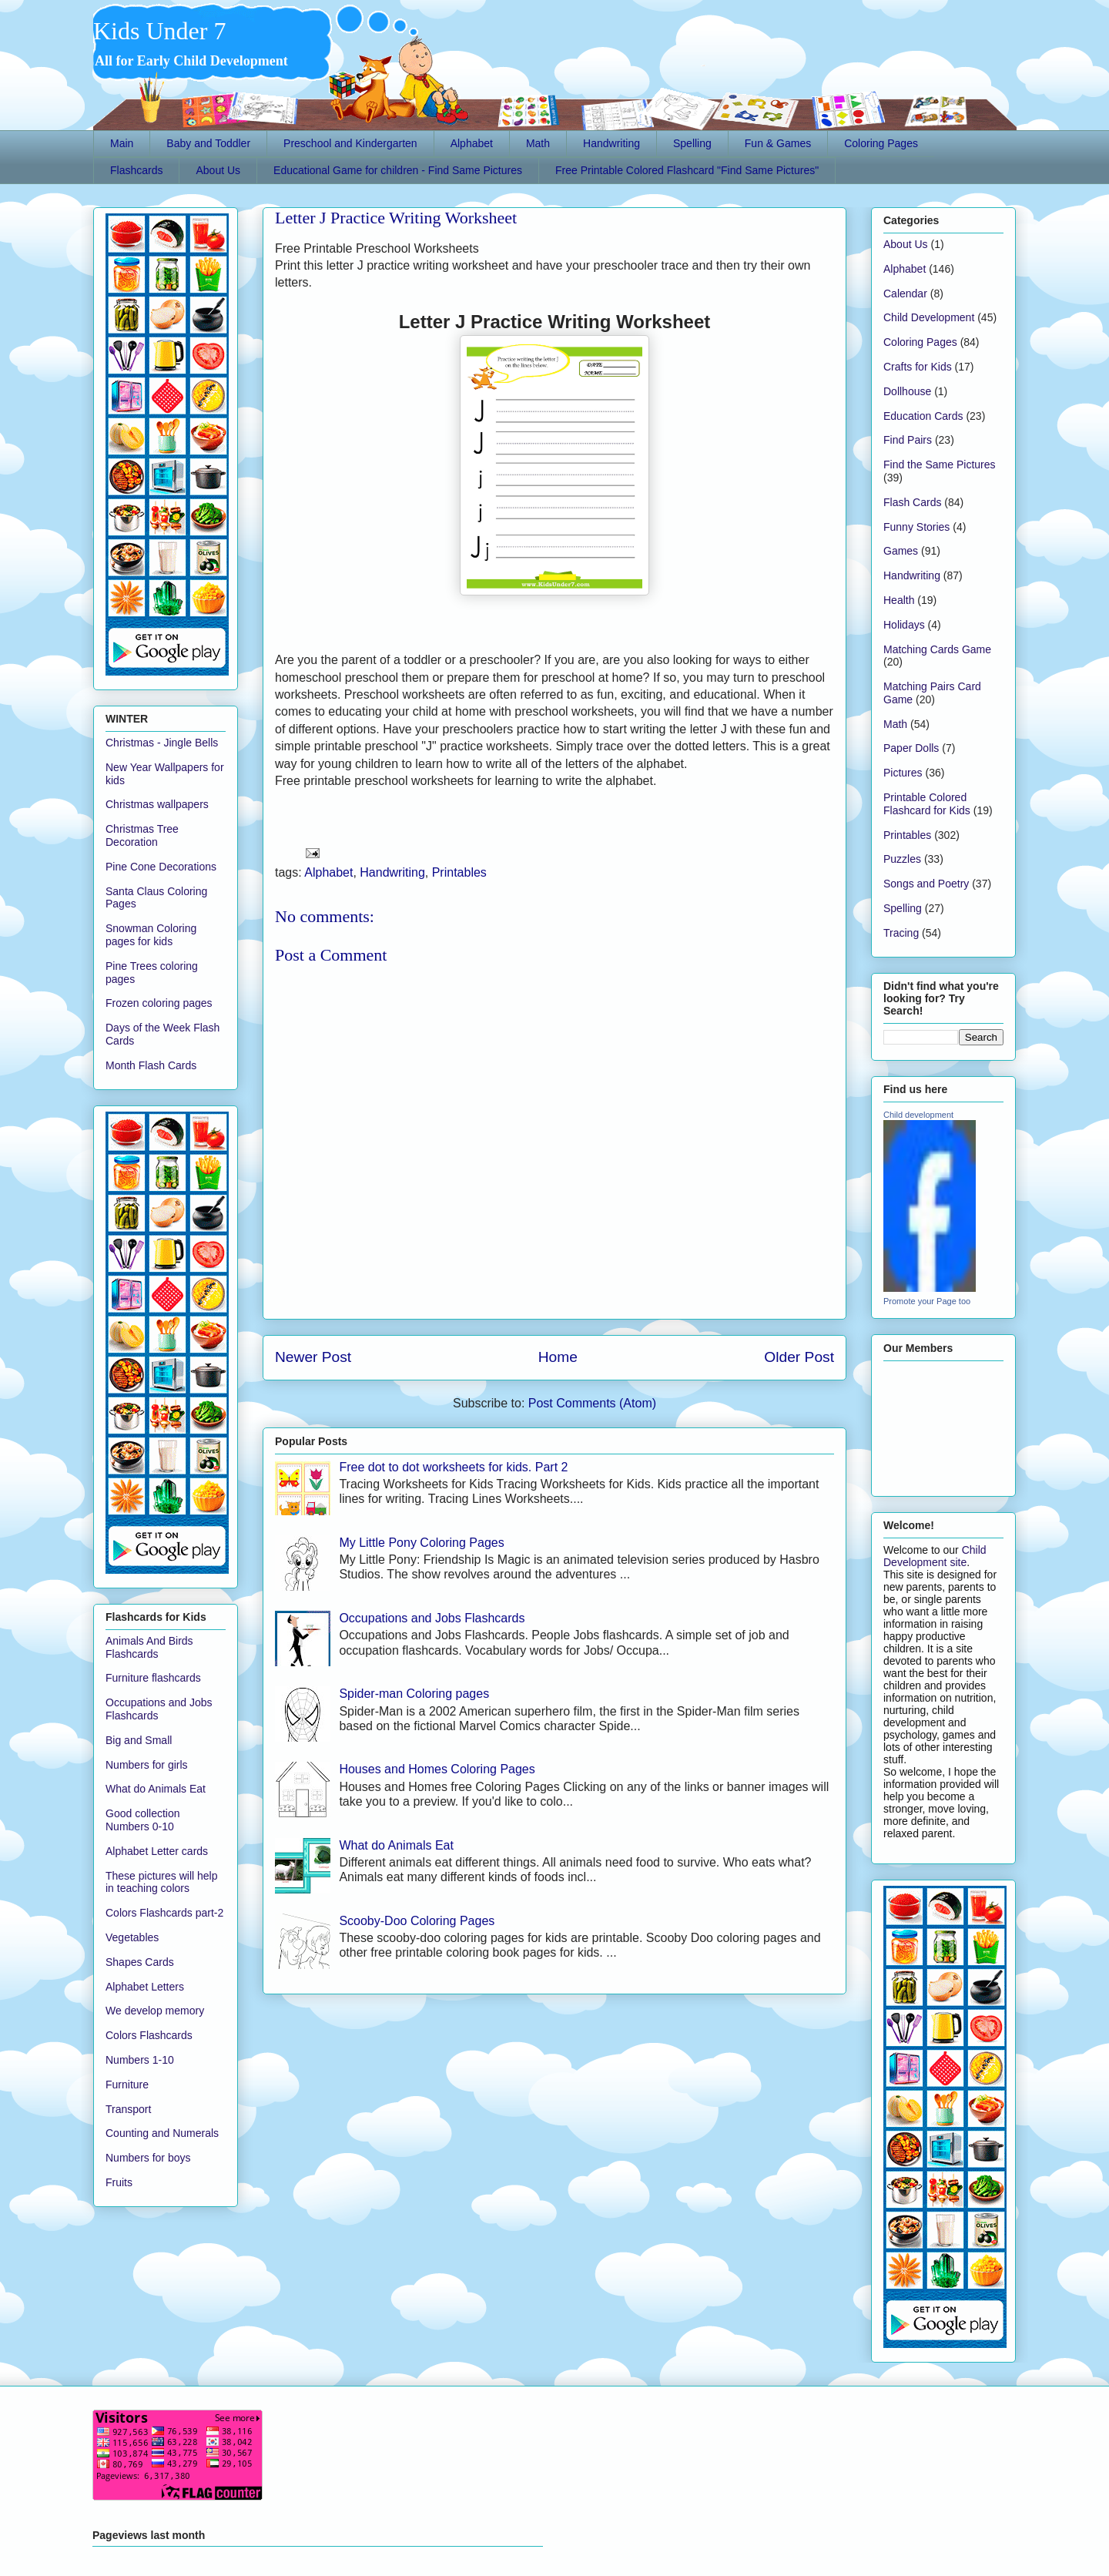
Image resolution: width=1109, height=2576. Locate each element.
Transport (128, 2109)
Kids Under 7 (159, 31)
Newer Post (313, 1357)
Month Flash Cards (151, 1065)
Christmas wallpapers (157, 804)
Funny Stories (916, 527)
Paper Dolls (911, 748)
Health (898, 600)
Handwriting (611, 143)
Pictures (903, 772)
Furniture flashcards (153, 1678)
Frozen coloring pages (159, 1003)
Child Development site (935, 1556)
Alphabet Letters (145, 1987)
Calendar (905, 293)
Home (558, 1357)
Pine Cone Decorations (161, 866)
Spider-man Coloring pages (414, 1693)
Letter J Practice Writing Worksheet (396, 217)
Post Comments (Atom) (592, 1403)
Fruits (119, 2182)
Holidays (904, 625)
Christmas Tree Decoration (142, 835)
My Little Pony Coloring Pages (421, 1542)
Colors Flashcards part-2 (164, 1913)
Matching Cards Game (937, 649)
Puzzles (902, 859)
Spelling (692, 143)
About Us (218, 170)
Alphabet (472, 143)
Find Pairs (907, 440)
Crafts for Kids (917, 367)
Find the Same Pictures (939, 464)
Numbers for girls (147, 1765)
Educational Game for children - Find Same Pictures (397, 170)
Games (900, 551)
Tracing (901, 933)
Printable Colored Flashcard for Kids (926, 804)
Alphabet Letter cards (157, 1851)
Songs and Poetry (926, 883)
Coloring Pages (881, 143)
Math (538, 143)
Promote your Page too (926, 1301)
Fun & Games (778, 143)
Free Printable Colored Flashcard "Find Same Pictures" (687, 170)
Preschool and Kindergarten (350, 143)
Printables (459, 872)
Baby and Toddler (208, 143)
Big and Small (139, 1740)
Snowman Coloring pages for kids (151, 935)
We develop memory (155, 2010)
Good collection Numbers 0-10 (143, 1820)
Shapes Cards (140, 1962)
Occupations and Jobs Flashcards (431, 1618)
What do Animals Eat (396, 1845)
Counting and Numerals (162, 2133)
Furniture (127, 2084)
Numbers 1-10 (140, 2060)
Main (121, 143)
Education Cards (923, 416)
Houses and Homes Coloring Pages (436, 1769)
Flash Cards (912, 502)
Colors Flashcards (149, 2035)
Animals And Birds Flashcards (149, 1647)
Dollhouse (907, 391)
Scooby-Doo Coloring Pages (416, 1920)
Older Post (799, 1357)
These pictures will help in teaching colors (162, 1882)
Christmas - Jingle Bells (162, 742)
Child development (918, 1114)
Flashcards (136, 170)
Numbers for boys (148, 2158)
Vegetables (132, 1937)
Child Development (928, 317)
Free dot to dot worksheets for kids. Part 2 (453, 1467)
